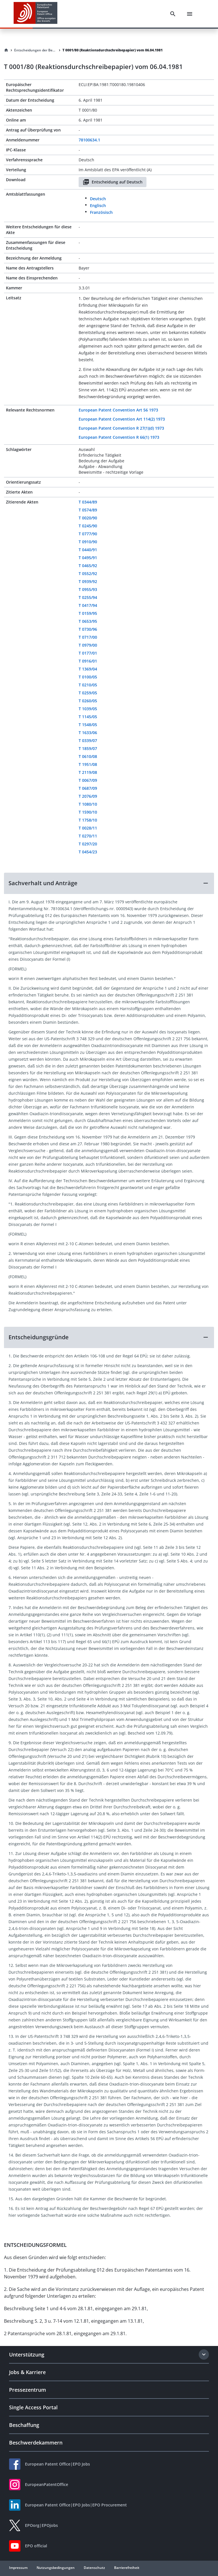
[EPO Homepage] (35, 14)
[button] (109, 883)
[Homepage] (6, 50)
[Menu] (189, 14)
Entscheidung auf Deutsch (112, 182)
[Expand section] (204, 2354)
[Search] (172, 14)
